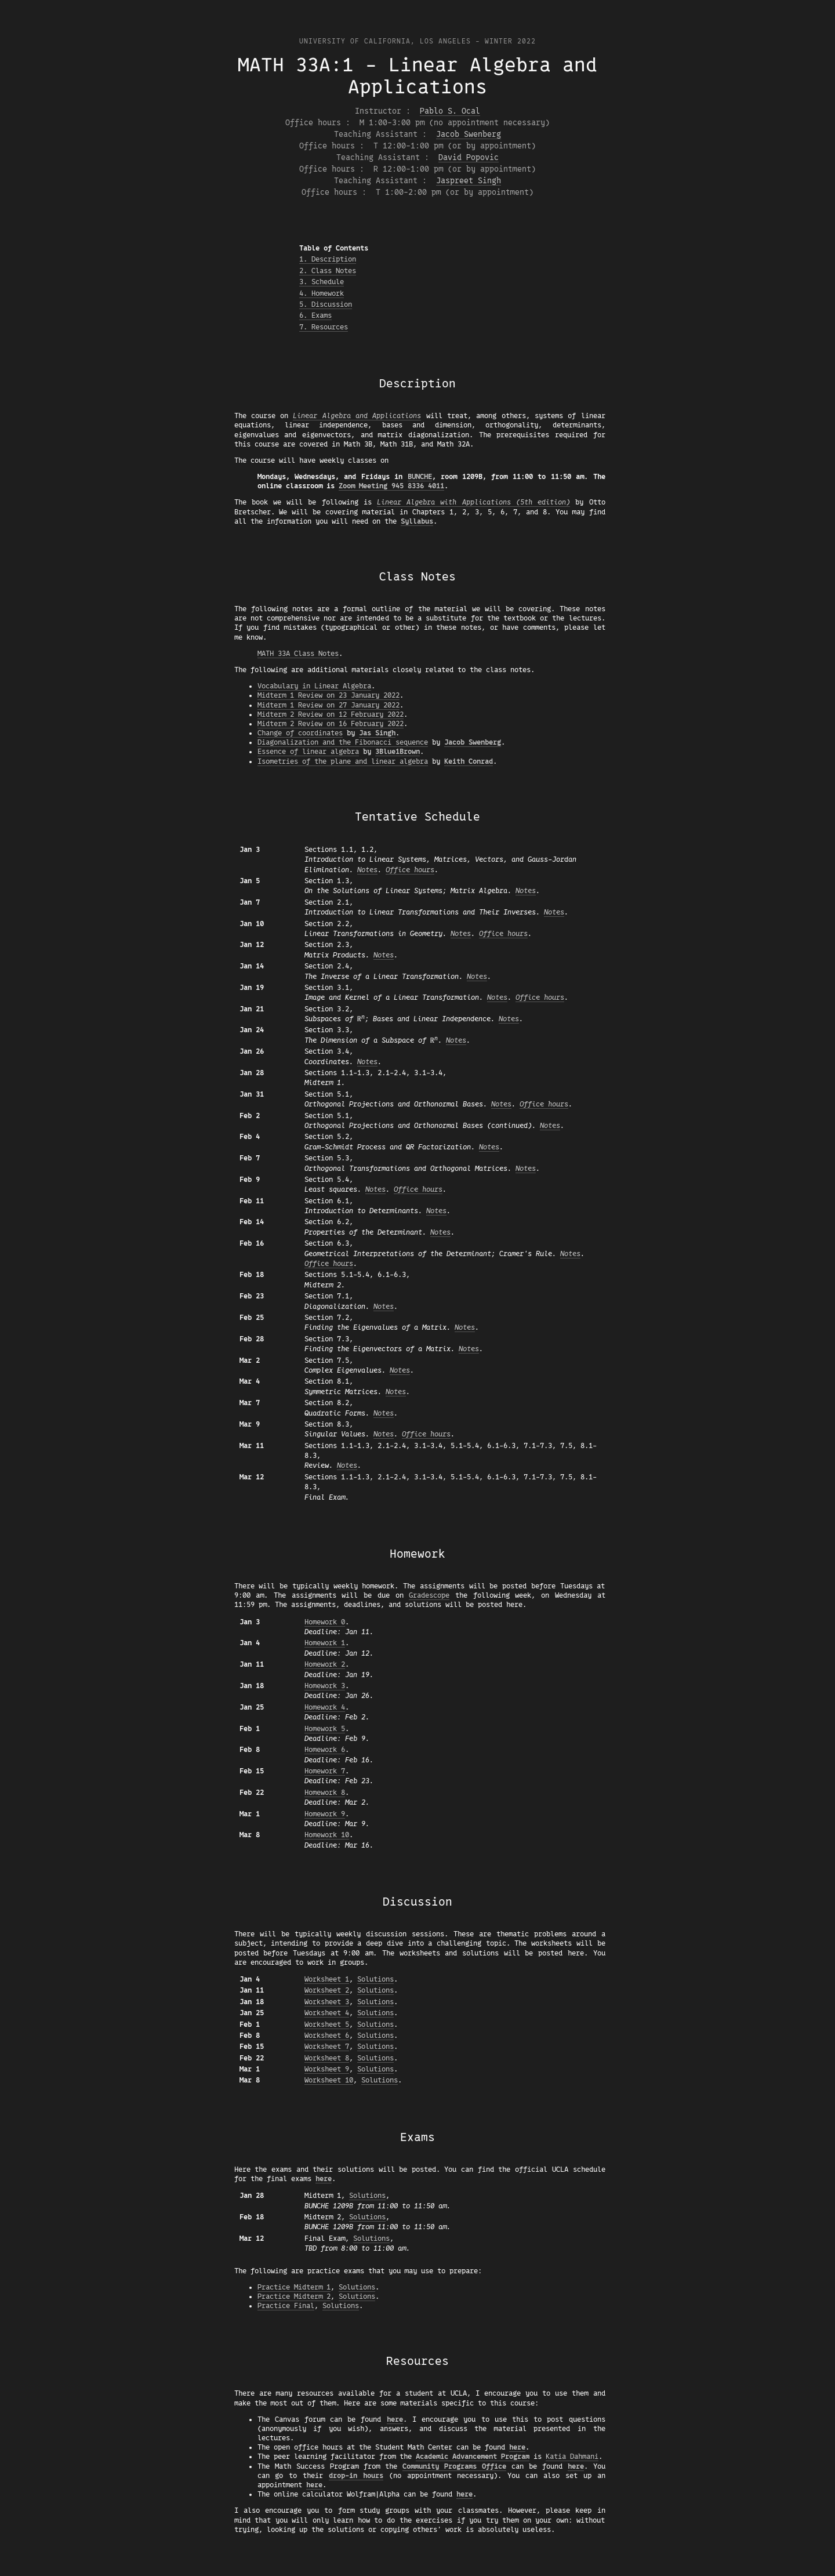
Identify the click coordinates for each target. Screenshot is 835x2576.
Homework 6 (324, 1750)
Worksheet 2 (326, 1990)
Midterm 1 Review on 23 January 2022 (328, 695)
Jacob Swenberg (468, 134)
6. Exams (315, 315)
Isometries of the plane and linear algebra (342, 761)
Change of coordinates (300, 733)
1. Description (327, 259)
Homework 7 (324, 1771)
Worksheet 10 (328, 2080)
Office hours (410, 870)
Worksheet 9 (326, 2069)
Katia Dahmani (572, 2456)
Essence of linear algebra (308, 752)
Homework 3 (324, 1686)
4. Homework (321, 293)
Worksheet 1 (326, 1979)
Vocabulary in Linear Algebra (314, 686)
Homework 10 (326, 1835)
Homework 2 (324, 1664)
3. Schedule (321, 282)
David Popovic (468, 157)
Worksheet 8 (326, 2058)
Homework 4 (324, 1707)
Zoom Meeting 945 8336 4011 (391, 486)
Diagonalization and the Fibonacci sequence (342, 742)
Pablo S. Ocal (450, 111)
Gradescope (429, 1595)
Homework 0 (324, 1622)
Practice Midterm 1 (294, 2287)
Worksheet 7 (326, 2046)
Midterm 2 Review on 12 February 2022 (330, 714)
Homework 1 (324, 1643)
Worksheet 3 (326, 2002)
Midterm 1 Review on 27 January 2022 (328, 705)
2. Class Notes (327, 271)
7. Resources (323, 327)
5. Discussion (325, 304)
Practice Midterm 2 (294, 2296)
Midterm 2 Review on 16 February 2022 (330, 724)
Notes (367, 870)
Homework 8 (324, 1792)
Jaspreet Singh (468, 180)
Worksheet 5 (326, 2024)
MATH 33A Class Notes (298, 654)
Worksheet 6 (326, 2035)
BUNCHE (420, 477)
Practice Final (285, 2306)
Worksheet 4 (326, 2013)
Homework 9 (324, 1814)
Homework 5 (324, 1729)
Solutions (375, 1979)
